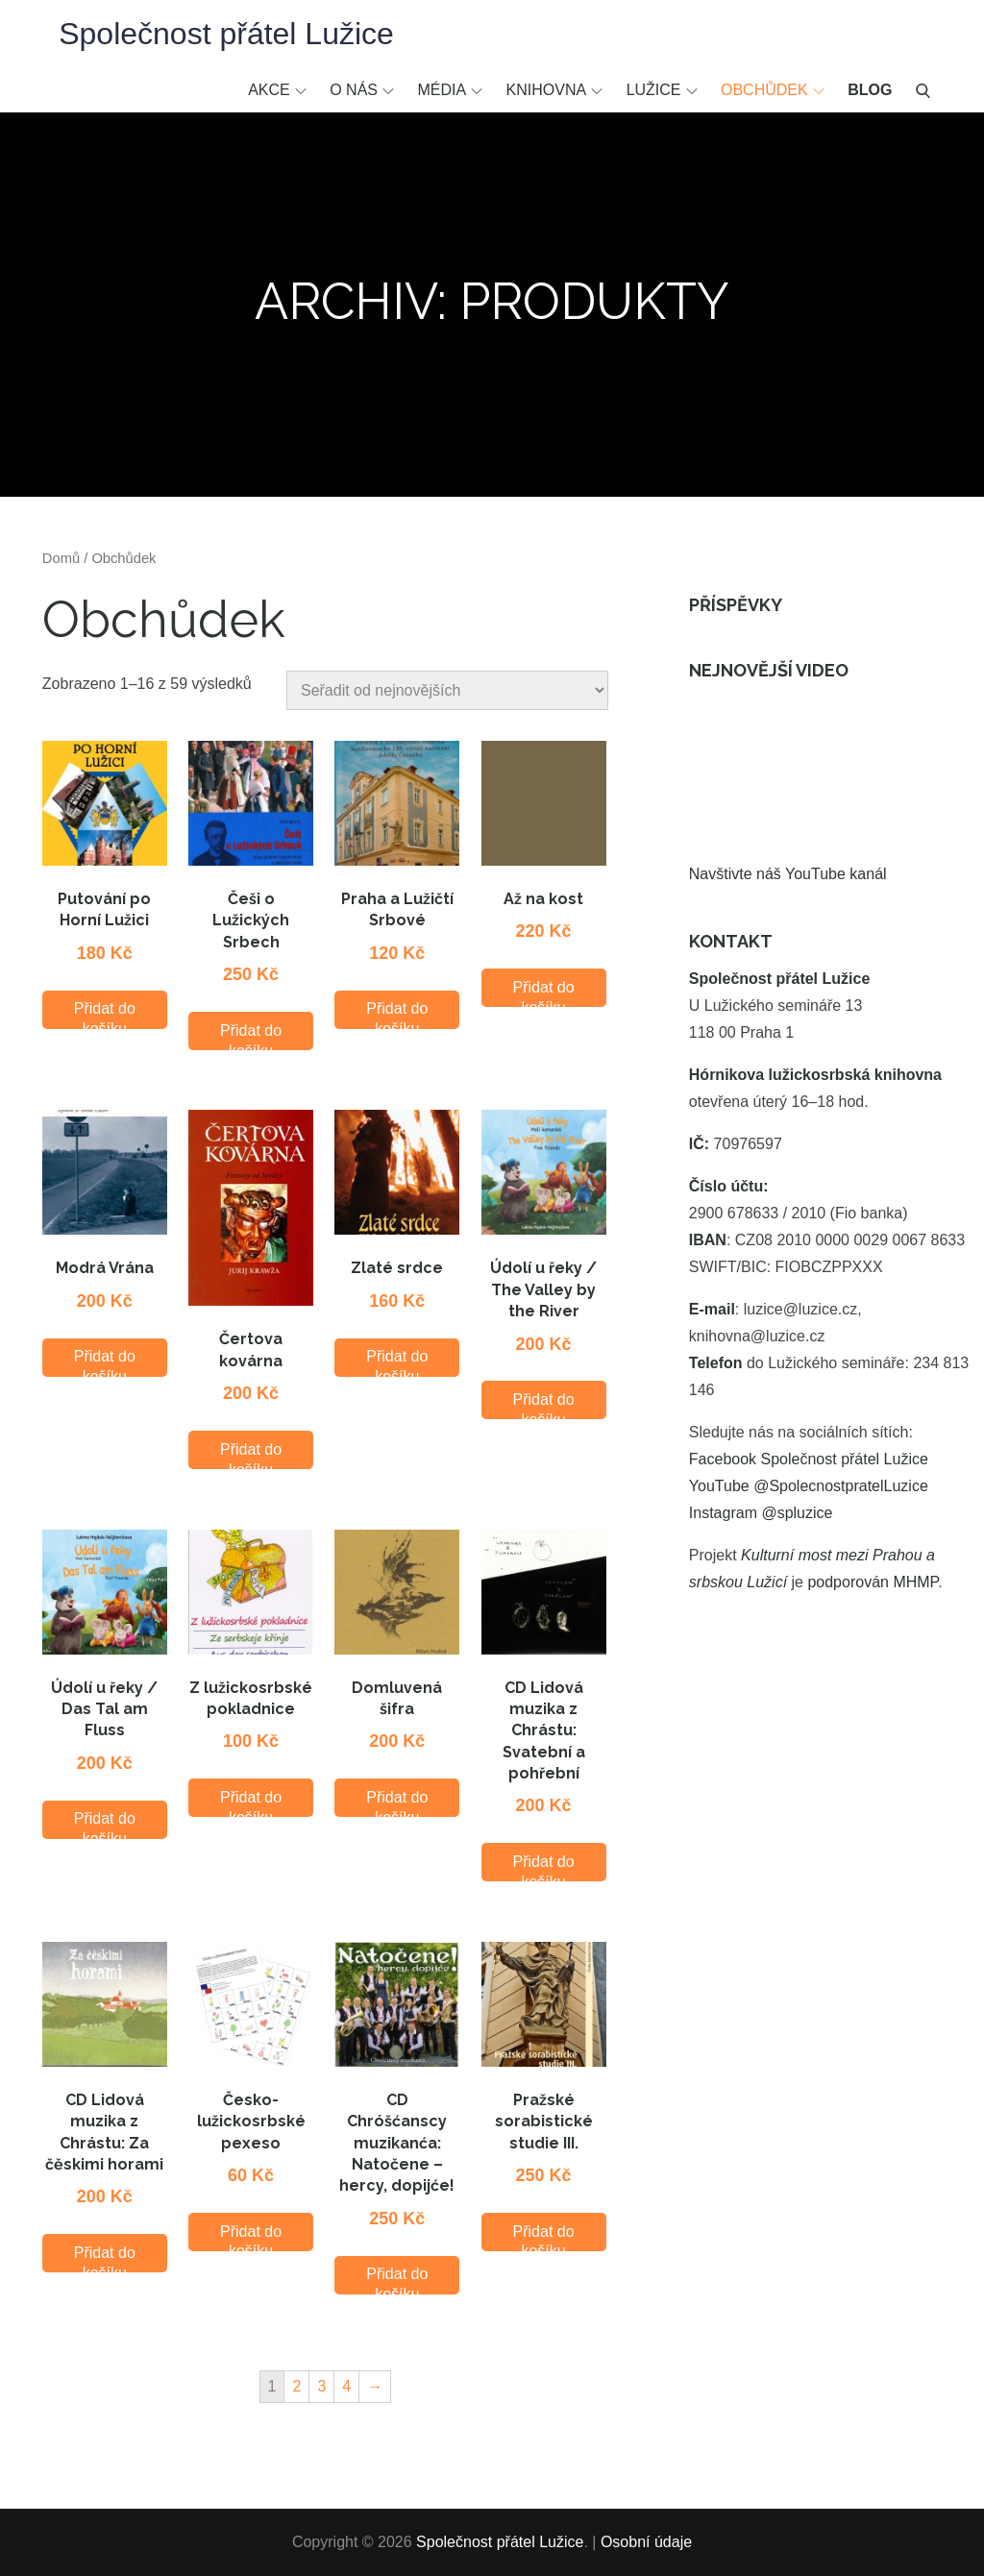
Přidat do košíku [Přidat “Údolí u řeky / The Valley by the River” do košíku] (544, 1405)
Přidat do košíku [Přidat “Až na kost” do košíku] (544, 993)
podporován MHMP (872, 1582)
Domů (61, 558)
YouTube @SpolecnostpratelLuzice (808, 1486)
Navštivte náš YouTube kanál (788, 874)
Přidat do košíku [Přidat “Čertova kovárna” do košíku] (251, 1455)
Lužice (662, 90)
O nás (362, 90)
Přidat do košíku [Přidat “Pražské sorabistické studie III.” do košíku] (544, 2237)
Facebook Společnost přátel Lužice (808, 1459)
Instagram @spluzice (761, 1513)
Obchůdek (772, 90)
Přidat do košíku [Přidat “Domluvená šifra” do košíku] (397, 1803)
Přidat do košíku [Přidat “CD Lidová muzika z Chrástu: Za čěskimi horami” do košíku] (104, 2258)
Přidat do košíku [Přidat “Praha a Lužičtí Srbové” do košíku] (397, 1014)
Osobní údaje (646, 2542)
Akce (277, 90)
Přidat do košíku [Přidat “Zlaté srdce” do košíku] (397, 1362)
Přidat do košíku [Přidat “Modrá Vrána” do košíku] (104, 1362)
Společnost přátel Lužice (226, 33)
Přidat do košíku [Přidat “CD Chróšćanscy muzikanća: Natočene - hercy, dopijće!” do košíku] (397, 2280)
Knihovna (554, 90)
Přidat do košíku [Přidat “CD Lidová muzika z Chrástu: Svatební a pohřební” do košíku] (544, 1867)
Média (449, 90)
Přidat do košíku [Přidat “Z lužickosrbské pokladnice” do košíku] (251, 1803)
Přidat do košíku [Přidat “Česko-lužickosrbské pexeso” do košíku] (251, 2237)
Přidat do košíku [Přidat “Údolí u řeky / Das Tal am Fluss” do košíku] (104, 1824)
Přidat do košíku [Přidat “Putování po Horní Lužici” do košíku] (104, 1014)
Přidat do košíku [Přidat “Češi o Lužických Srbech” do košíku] (251, 1036)
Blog (870, 90)
